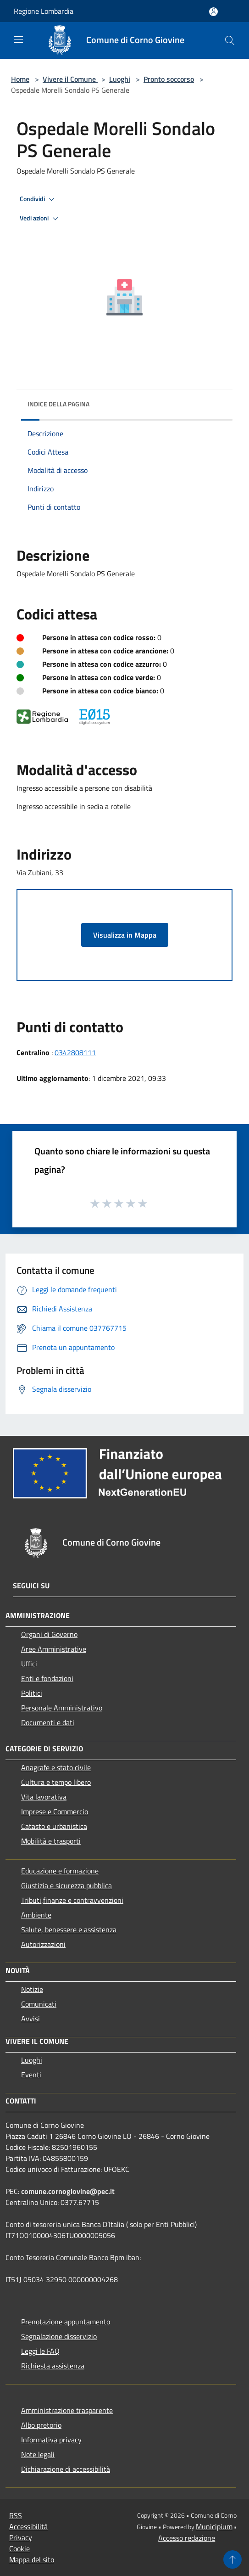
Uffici (29, 1663)
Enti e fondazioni (47, 1678)
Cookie (19, 2548)
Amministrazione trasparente (67, 2410)
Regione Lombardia (43, 11)
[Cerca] (229, 40)
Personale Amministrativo (61, 1707)
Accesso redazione (186, 2537)
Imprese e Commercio (54, 1811)
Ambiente (36, 1914)
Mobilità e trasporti (51, 1840)
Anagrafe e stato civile (56, 1767)
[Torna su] (232, 2559)
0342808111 (75, 1052)
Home (20, 78)
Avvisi (30, 2018)
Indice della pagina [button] (58, 404)
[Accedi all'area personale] (213, 11)
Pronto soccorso (169, 78)
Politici (31, 1693)
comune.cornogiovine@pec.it (68, 2191)
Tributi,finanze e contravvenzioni (72, 1900)
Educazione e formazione (60, 1870)
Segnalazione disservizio (59, 2336)
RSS (15, 2515)
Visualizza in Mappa (124, 934)
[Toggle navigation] (18, 39)
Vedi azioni (40, 218)
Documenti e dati (47, 1722)
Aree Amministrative (53, 1648)
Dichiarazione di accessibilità (65, 2469)
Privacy (20, 2537)
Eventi (31, 2074)
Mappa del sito (31, 2559)
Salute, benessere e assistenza (68, 1929)
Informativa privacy (51, 2439)
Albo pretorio (41, 2424)
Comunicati (38, 2003)
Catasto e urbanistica (54, 1826)
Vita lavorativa (43, 1796)
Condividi (38, 199)
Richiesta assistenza (52, 2365)
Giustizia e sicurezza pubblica (66, 1885)
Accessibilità (28, 2526)
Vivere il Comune (70, 78)
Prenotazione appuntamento (65, 2321)
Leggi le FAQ (40, 2351)
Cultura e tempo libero (56, 1782)
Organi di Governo (49, 1634)
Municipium (214, 2526)
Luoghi (119, 78)
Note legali (38, 2454)
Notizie (32, 1989)
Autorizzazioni (43, 1944)
